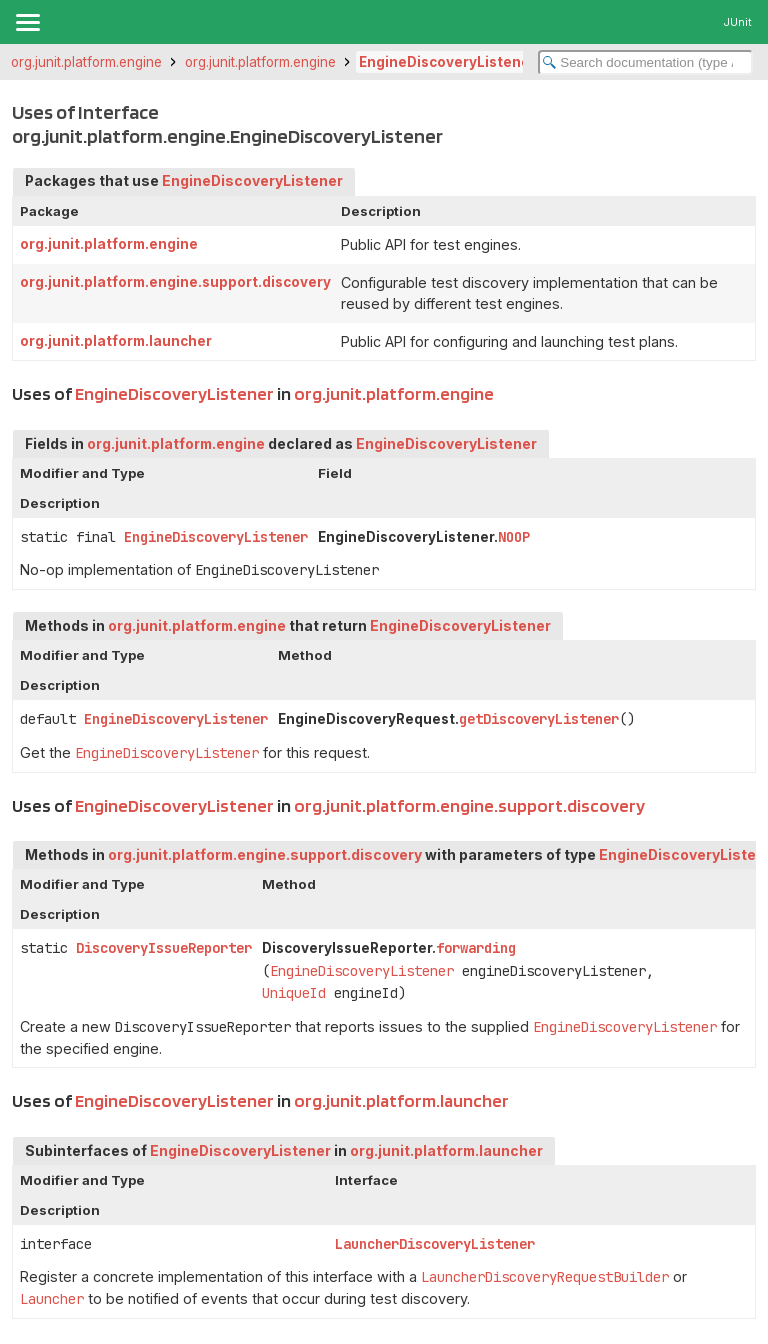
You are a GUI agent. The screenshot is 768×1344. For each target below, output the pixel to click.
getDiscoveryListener (539, 719)
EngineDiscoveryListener (447, 62)
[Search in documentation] (645, 62)
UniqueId (294, 993)
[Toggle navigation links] (27, 22)
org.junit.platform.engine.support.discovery (175, 282)
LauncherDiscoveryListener (435, 1244)
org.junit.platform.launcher (116, 341)
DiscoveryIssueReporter (164, 948)
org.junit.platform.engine (86, 62)
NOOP (514, 537)
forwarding (476, 948)
